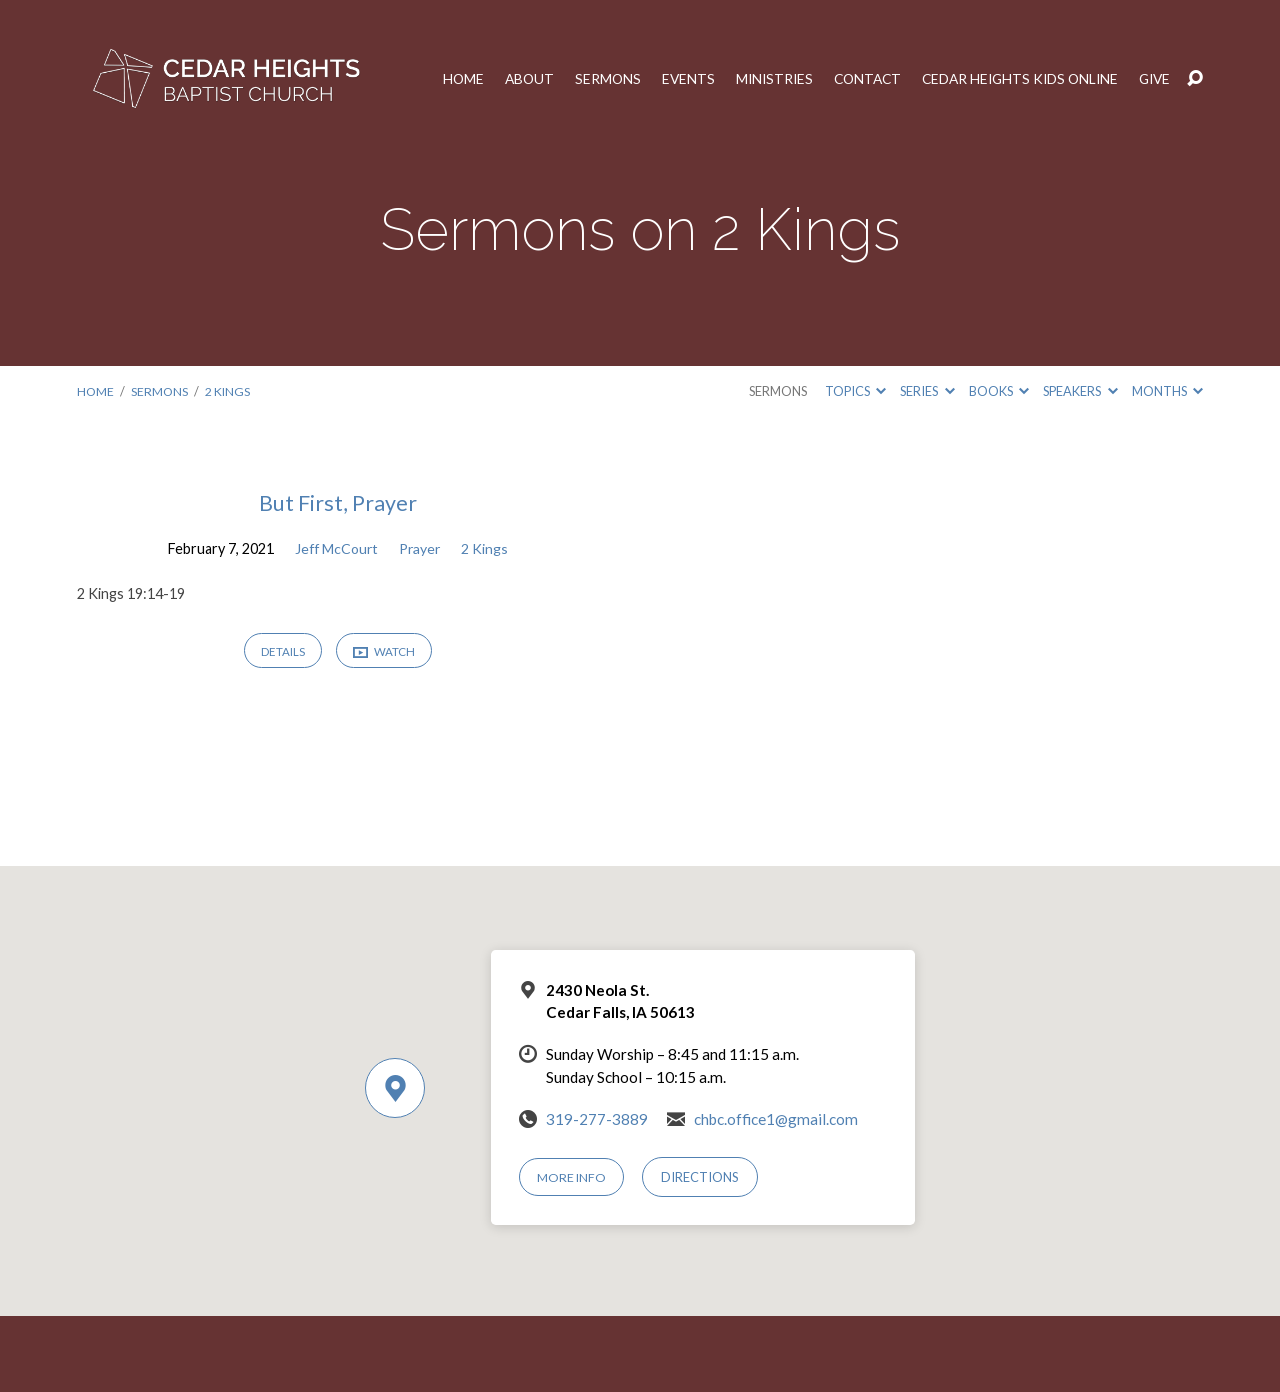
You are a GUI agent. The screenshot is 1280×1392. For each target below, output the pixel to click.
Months (1167, 391)
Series (927, 391)
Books (999, 391)
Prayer (421, 548)
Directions (702, 1177)
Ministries (758, 79)
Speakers (1080, 391)
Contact (854, 79)
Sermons (588, 79)
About (508, 79)
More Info (573, 1177)
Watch (385, 653)
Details (280, 652)
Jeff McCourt (334, 548)
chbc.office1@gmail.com (776, 1119)
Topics (855, 391)
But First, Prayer (338, 502)
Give (1154, 79)
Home (441, 79)
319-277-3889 (597, 1119)
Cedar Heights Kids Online (1013, 79)
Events (670, 79)
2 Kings (230, 391)
